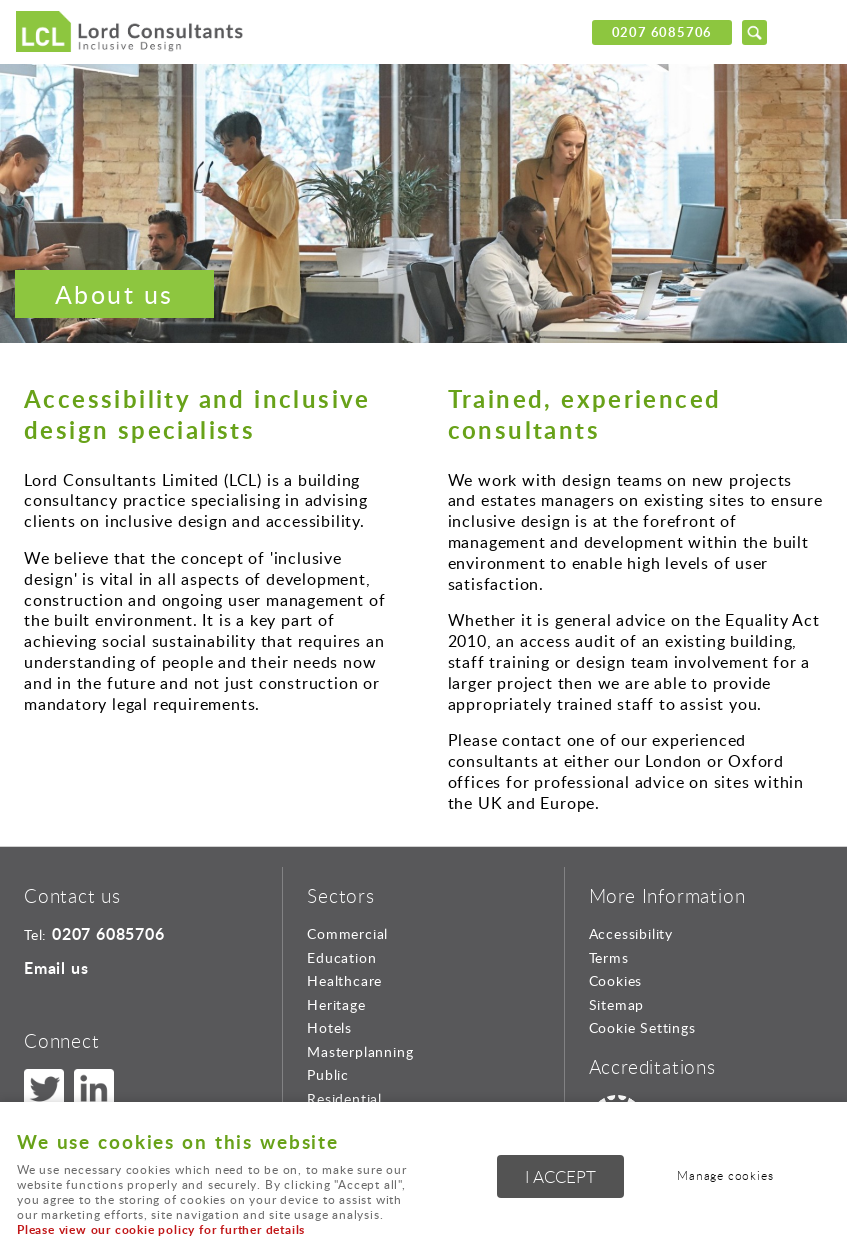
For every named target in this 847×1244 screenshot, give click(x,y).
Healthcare (344, 980)
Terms (609, 957)
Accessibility (631, 933)
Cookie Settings (642, 1027)
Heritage (336, 1004)
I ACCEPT (560, 1176)
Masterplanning (360, 1051)
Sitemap (617, 1004)
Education (341, 957)
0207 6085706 (662, 32)
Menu (812, 32)
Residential (344, 1098)
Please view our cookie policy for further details (161, 1229)
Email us (56, 967)
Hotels (329, 1027)
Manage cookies (725, 1175)
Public (328, 1074)
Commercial (347, 933)
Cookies (616, 980)
